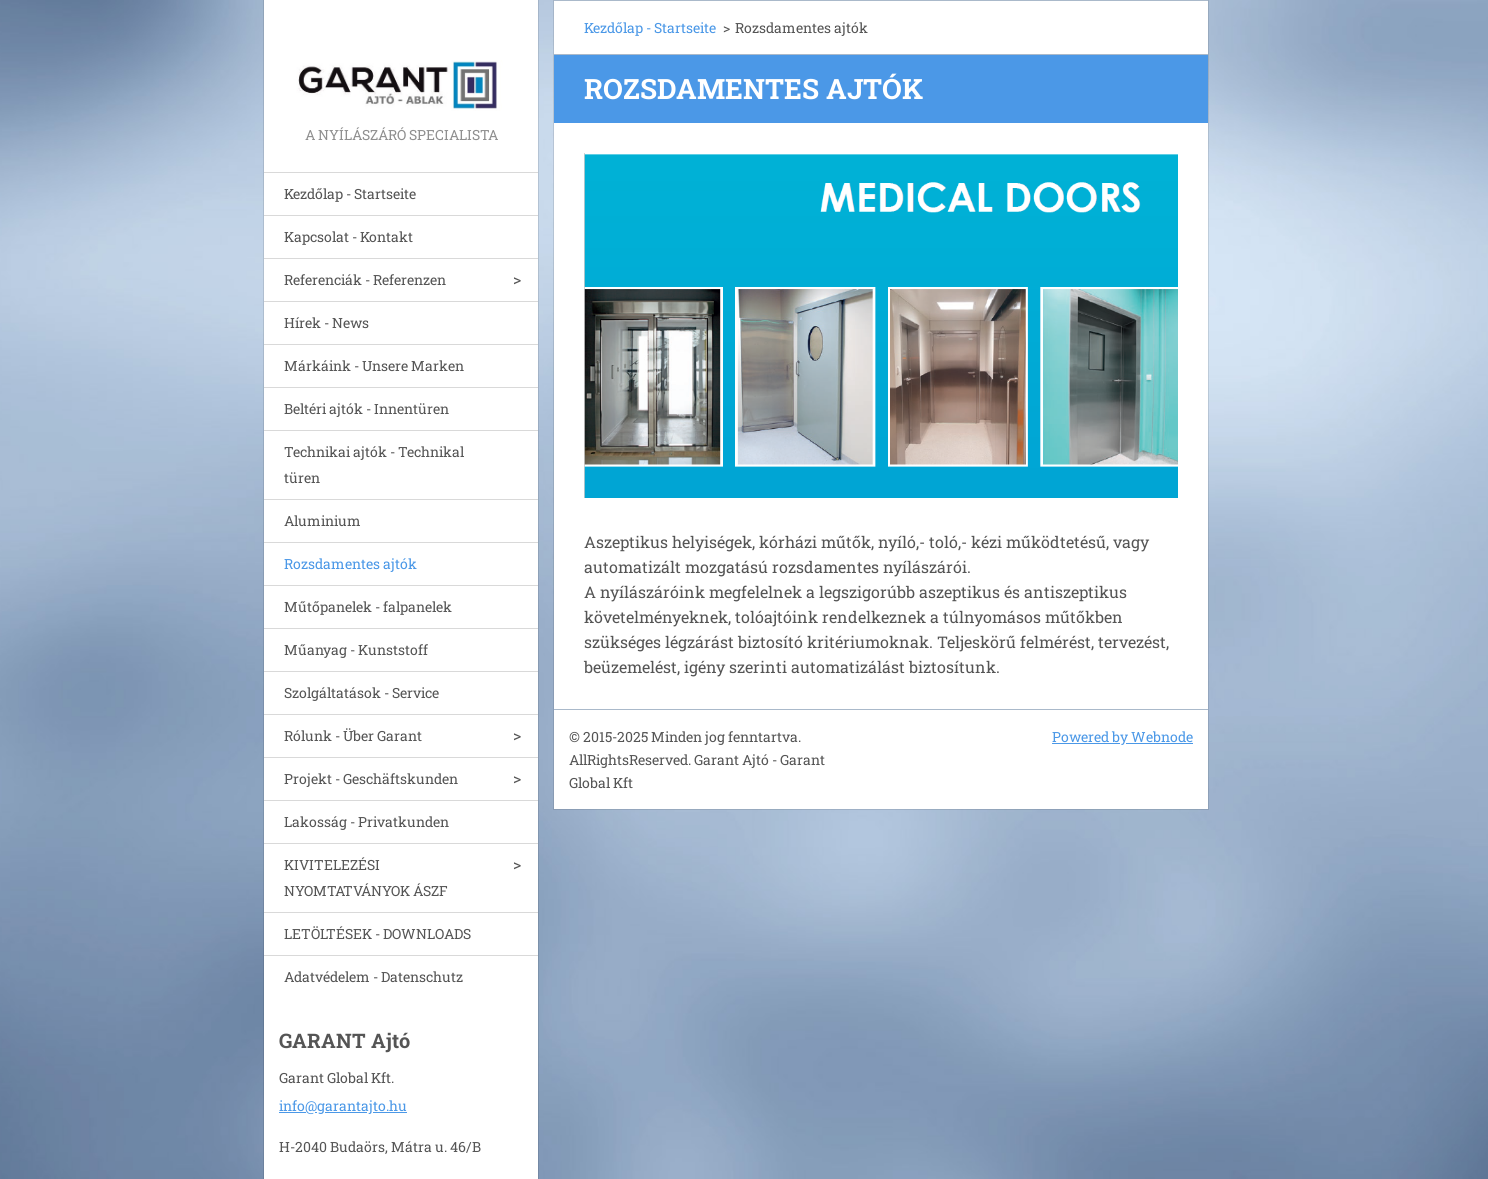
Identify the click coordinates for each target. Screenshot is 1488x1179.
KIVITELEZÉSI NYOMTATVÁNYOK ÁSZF (366, 877)
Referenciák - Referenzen (365, 279)
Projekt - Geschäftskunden (371, 778)
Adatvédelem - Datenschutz (373, 976)
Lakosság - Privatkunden (366, 821)
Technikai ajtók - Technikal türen (374, 464)
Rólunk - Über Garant (353, 735)
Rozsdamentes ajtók (350, 563)
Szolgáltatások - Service (361, 692)
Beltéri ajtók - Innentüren (366, 408)
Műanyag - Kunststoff (356, 649)
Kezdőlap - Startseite (350, 193)
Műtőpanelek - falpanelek (368, 606)
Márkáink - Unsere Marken (374, 365)
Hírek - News (326, 322)
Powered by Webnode (1122, 736)
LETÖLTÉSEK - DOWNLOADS (377, 933)
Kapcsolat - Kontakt (348, 236)
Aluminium (322, 520)
